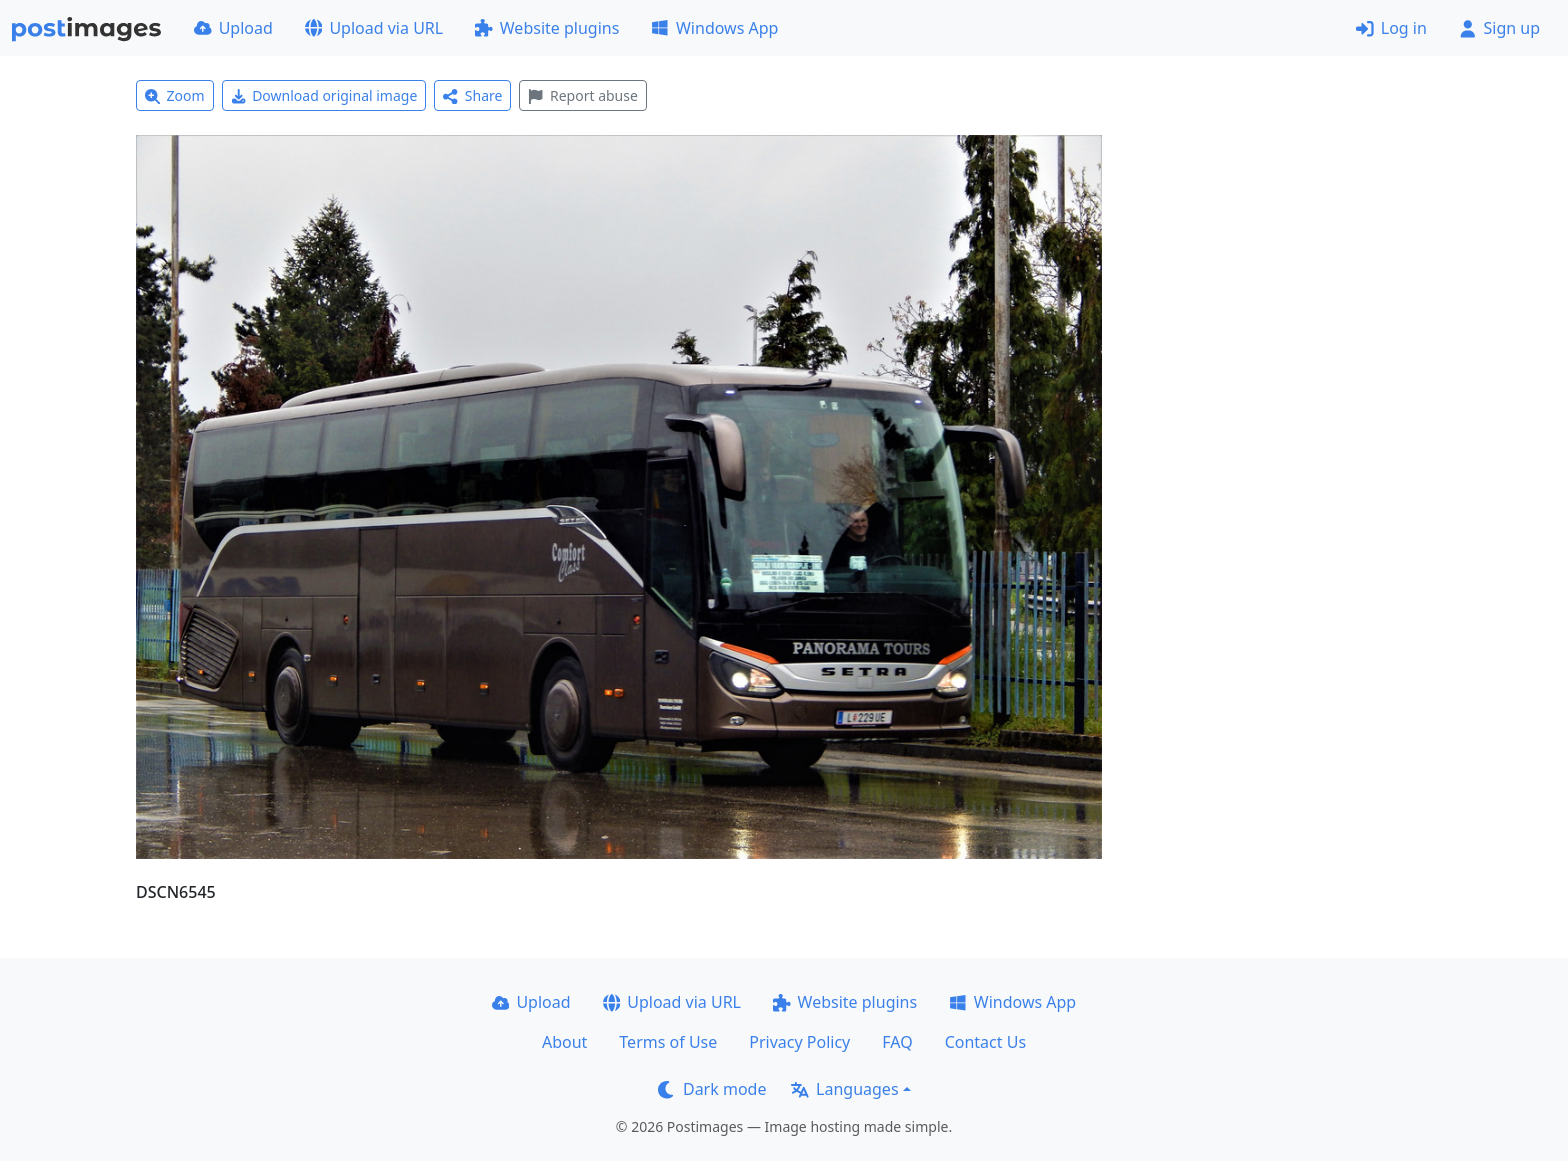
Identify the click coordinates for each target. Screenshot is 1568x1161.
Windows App (714, 28)
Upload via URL (374, 28)
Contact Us (985, 1042)
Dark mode (712, 1089)
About (564, 1042)
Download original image (324, 95)
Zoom (175, 95)
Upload (233, 28)
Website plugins (547, 28)
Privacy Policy (799, 1042)
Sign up (1499, 28)
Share (472, 95)
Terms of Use (668, 1042)
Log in (1391, 28)
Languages (844, 1089)
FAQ (897, 1042)
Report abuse (582, 95)
